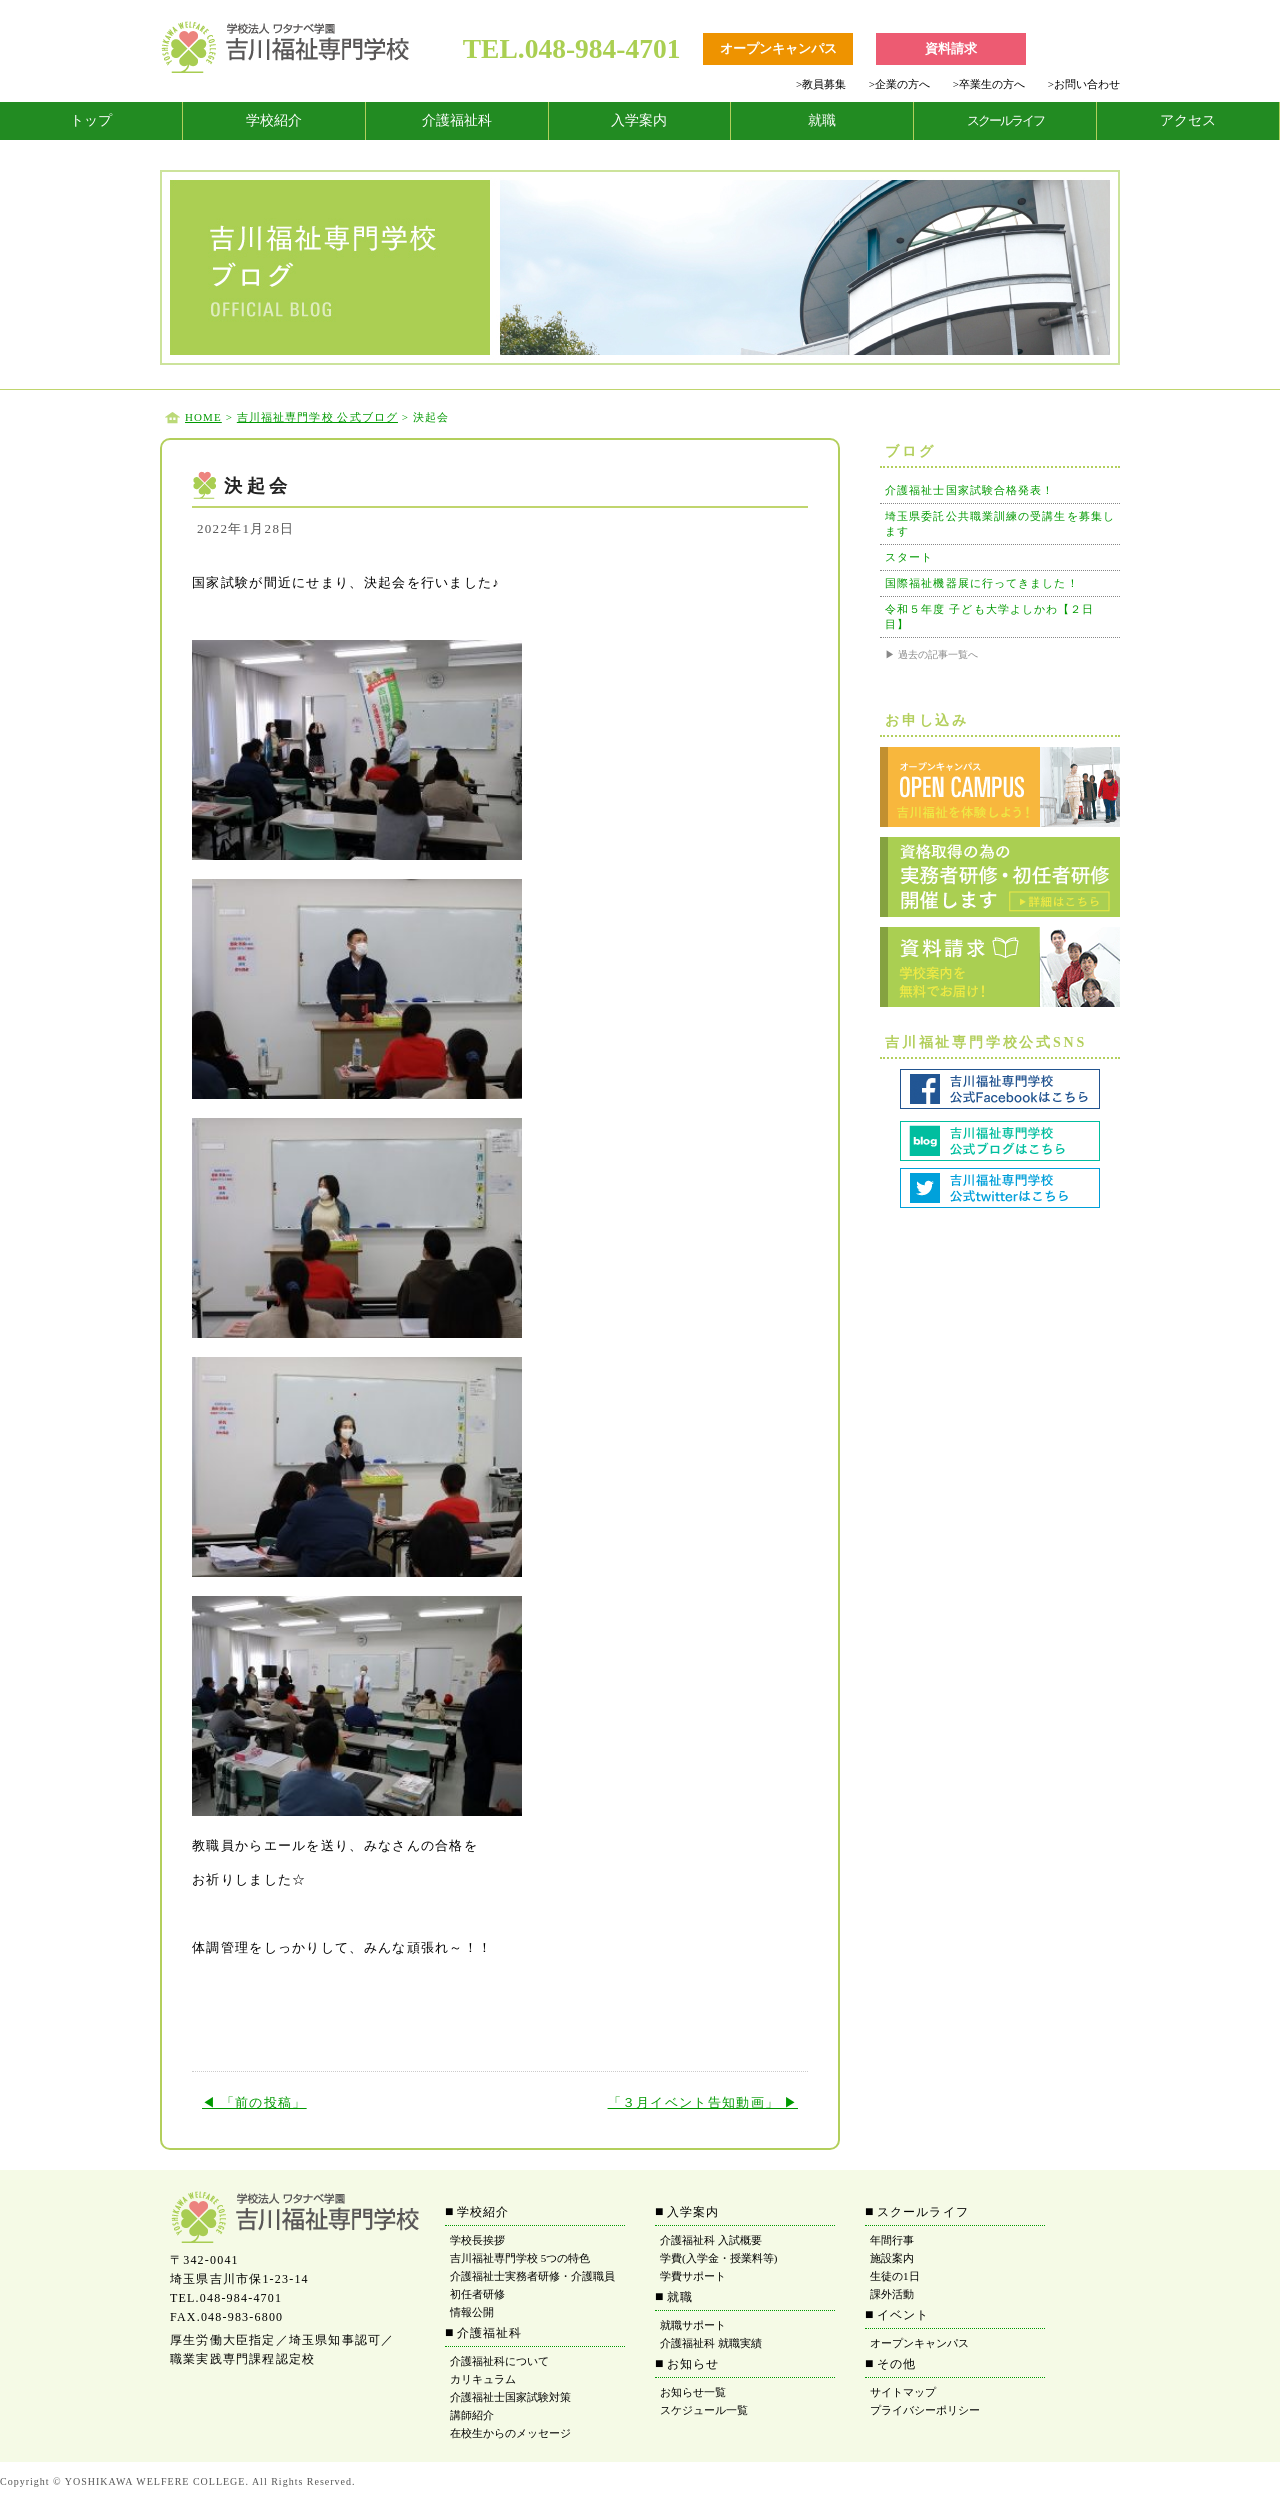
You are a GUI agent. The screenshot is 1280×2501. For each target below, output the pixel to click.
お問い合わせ (1084, 84)
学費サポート (693, 2276)
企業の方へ (899, 84)
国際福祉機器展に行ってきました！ (982, 583)
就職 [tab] (822, 120)
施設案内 (892, 2258)
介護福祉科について (499, 2361)
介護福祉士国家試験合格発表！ (969, 490)
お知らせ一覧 (693, 2392)
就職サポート (693, 2325)
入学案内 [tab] (639, 120)
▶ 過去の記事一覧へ (931, 654)
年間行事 (892, 2240)
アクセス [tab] (1188, 120)
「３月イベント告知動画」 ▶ (703, 2102)
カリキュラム (483, 2379)
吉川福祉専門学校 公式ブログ (317, 417)
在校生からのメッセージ (510, 2433)
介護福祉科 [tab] (457, 120)
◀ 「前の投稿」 (254, 2102)
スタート (909, 557)
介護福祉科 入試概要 (711, 2240)
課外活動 (892, 2294)
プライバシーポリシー (925, 2410)
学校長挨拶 (477, 2240)
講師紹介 (472, 2415)
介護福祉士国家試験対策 (510, 2397)
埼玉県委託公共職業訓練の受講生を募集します (1000, 523)
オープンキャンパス (919, 2343)
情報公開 (472, 2312)
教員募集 (821, 84)
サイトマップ (903, 2392)
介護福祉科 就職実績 (711, 2343)
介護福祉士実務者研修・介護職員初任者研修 (532, 2285)
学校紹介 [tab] (274, 120)
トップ (91, 120)
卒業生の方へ (989, 84)
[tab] (91, 121)
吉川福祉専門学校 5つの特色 (520, 2258)
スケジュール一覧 (704, 2410)
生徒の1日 (895, 2276)
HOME (203, 417)
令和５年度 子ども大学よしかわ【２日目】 (990, 616)
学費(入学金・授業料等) (718, 2258)
